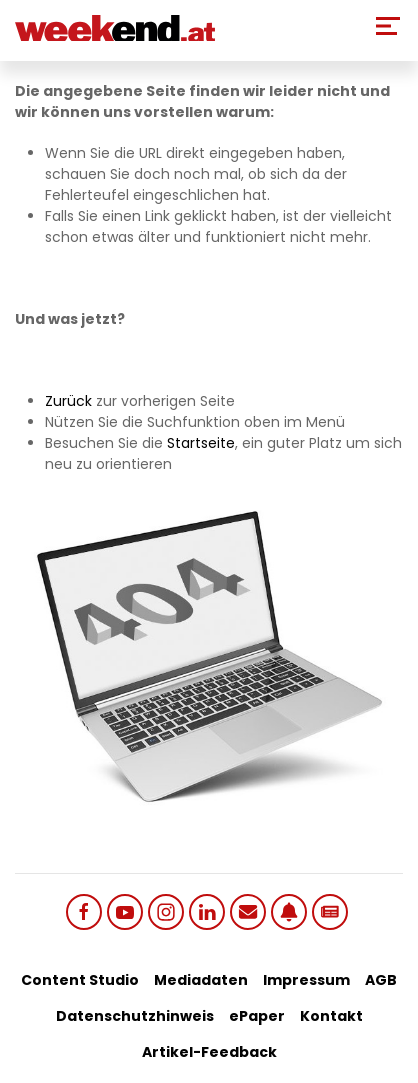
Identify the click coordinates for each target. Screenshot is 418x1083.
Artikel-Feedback (209, 1052)
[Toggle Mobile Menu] (388, 26)
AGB (381, 980)
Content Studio (80, 980)
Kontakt (331, 1016)
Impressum (306, 980)
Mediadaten (201, 980)
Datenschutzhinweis (135, 1016)
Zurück (68, 401)
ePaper (257, 1016)
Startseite (201, 443)
